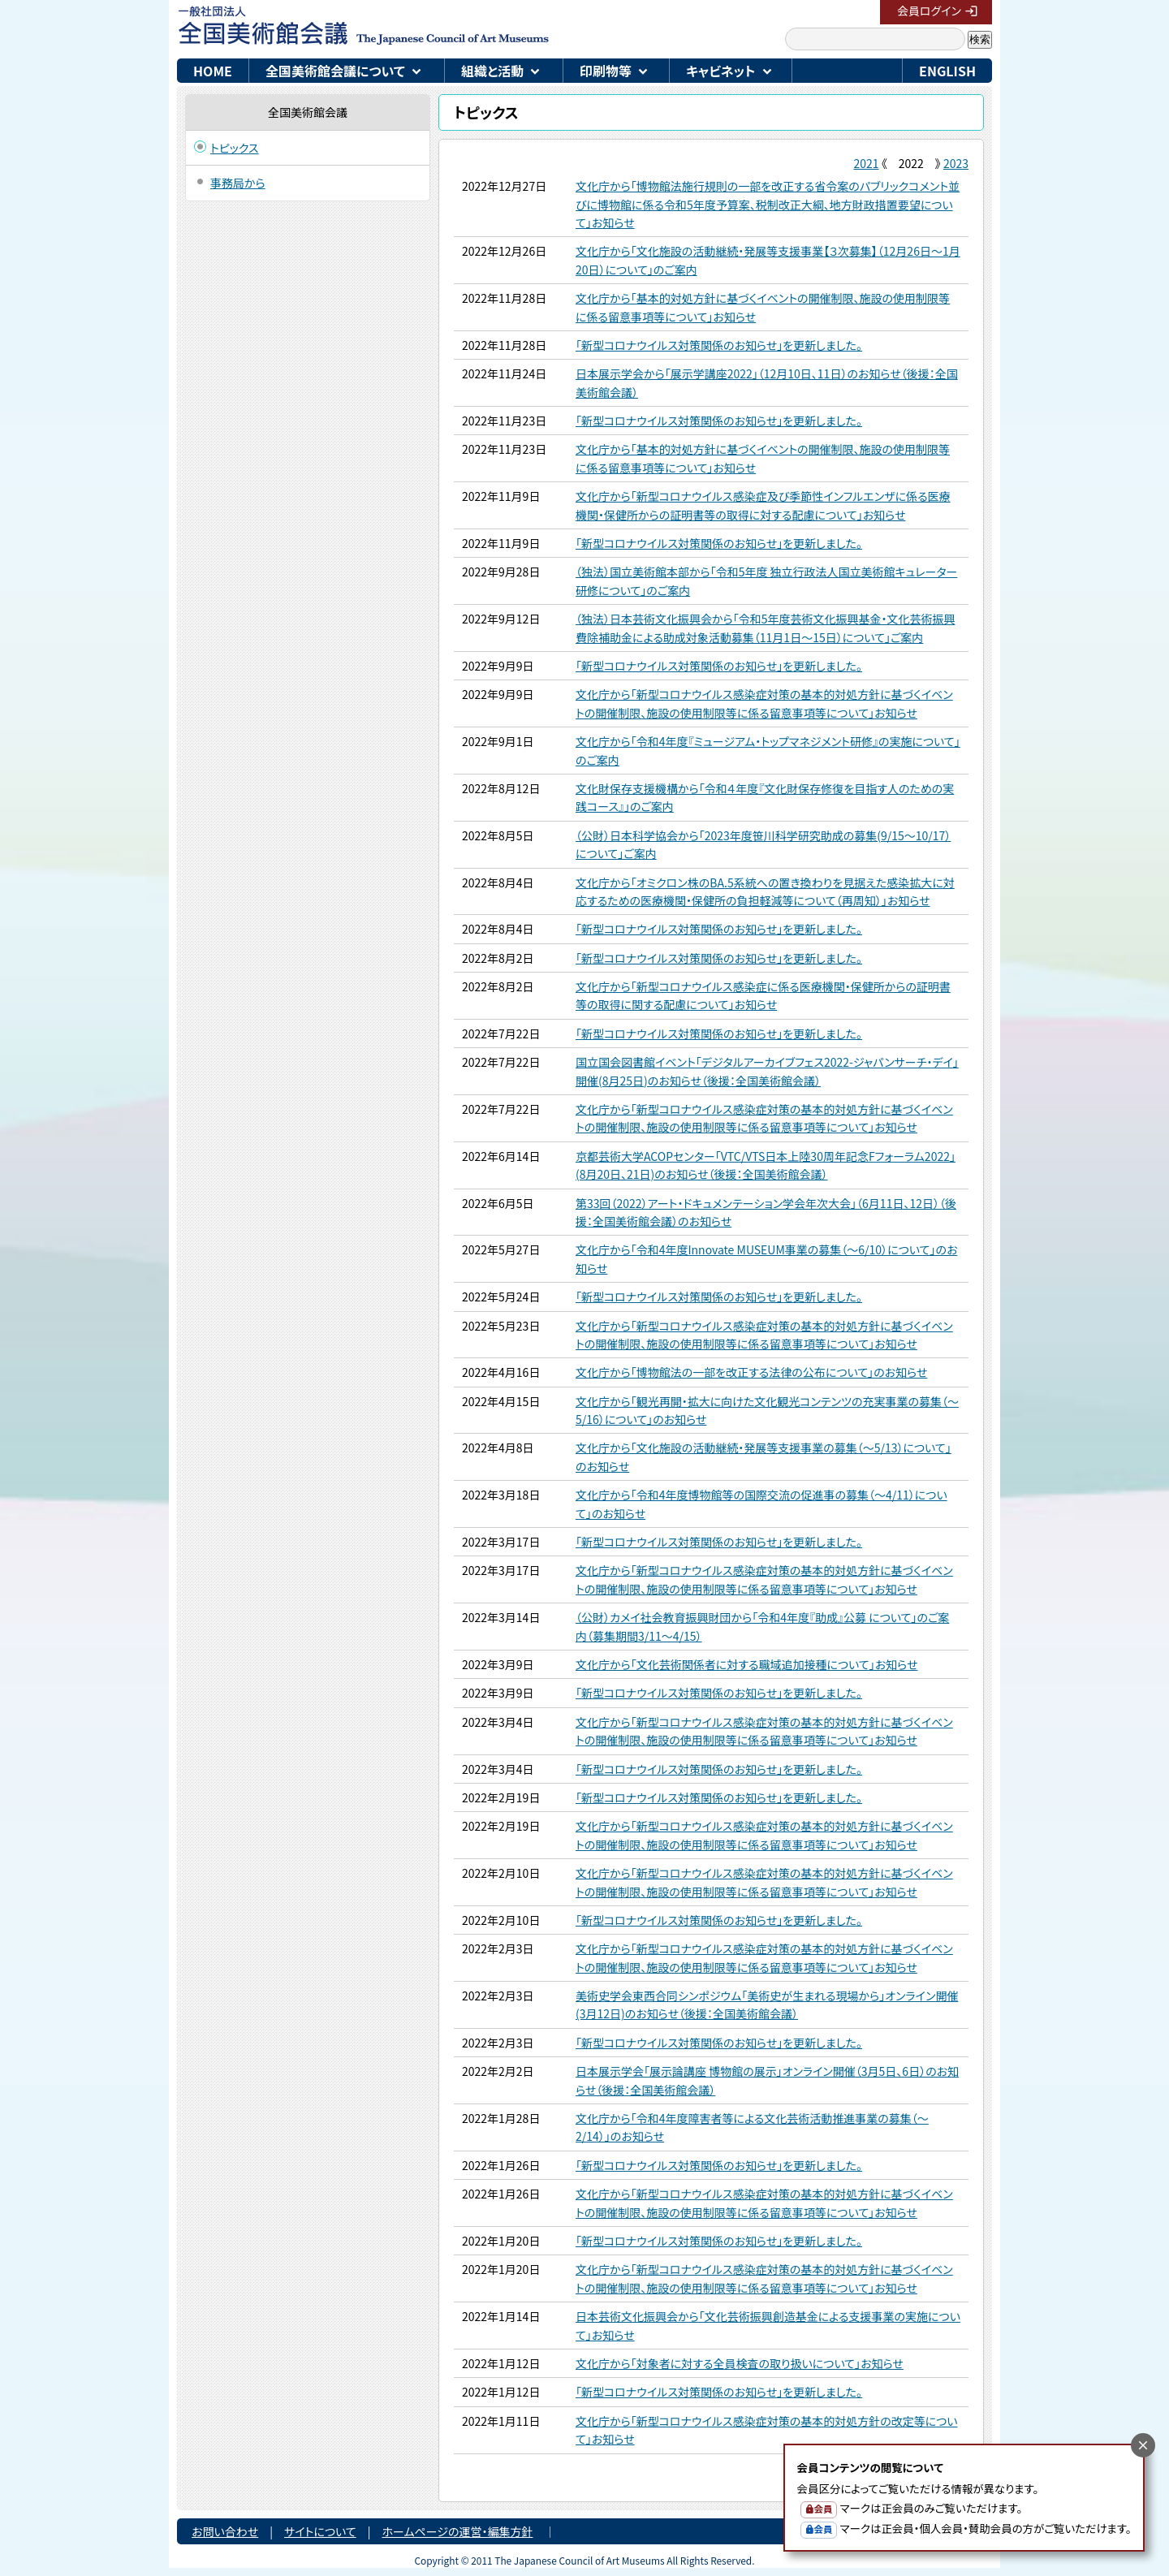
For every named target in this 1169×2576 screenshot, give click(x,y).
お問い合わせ (225, 2531)
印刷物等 (606, 70)
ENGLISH (947, 70)
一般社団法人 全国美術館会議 (436, 24)
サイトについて (320, 2531)
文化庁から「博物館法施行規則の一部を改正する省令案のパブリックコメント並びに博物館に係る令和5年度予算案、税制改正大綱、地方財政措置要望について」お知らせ (768, 204)
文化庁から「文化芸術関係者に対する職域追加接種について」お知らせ (746, 1664)
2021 (865, 163)
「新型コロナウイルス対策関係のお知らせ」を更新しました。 (719, 345)
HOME (212, 70)
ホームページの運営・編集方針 (457, 2531)
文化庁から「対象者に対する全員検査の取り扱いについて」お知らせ (740, 2363)
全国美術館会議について (335, 70)
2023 (955, 163)
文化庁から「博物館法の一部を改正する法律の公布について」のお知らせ (751, 1372)
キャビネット (721, 70)
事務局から (237, 183)
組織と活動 (492, 70)
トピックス (234, 148)
